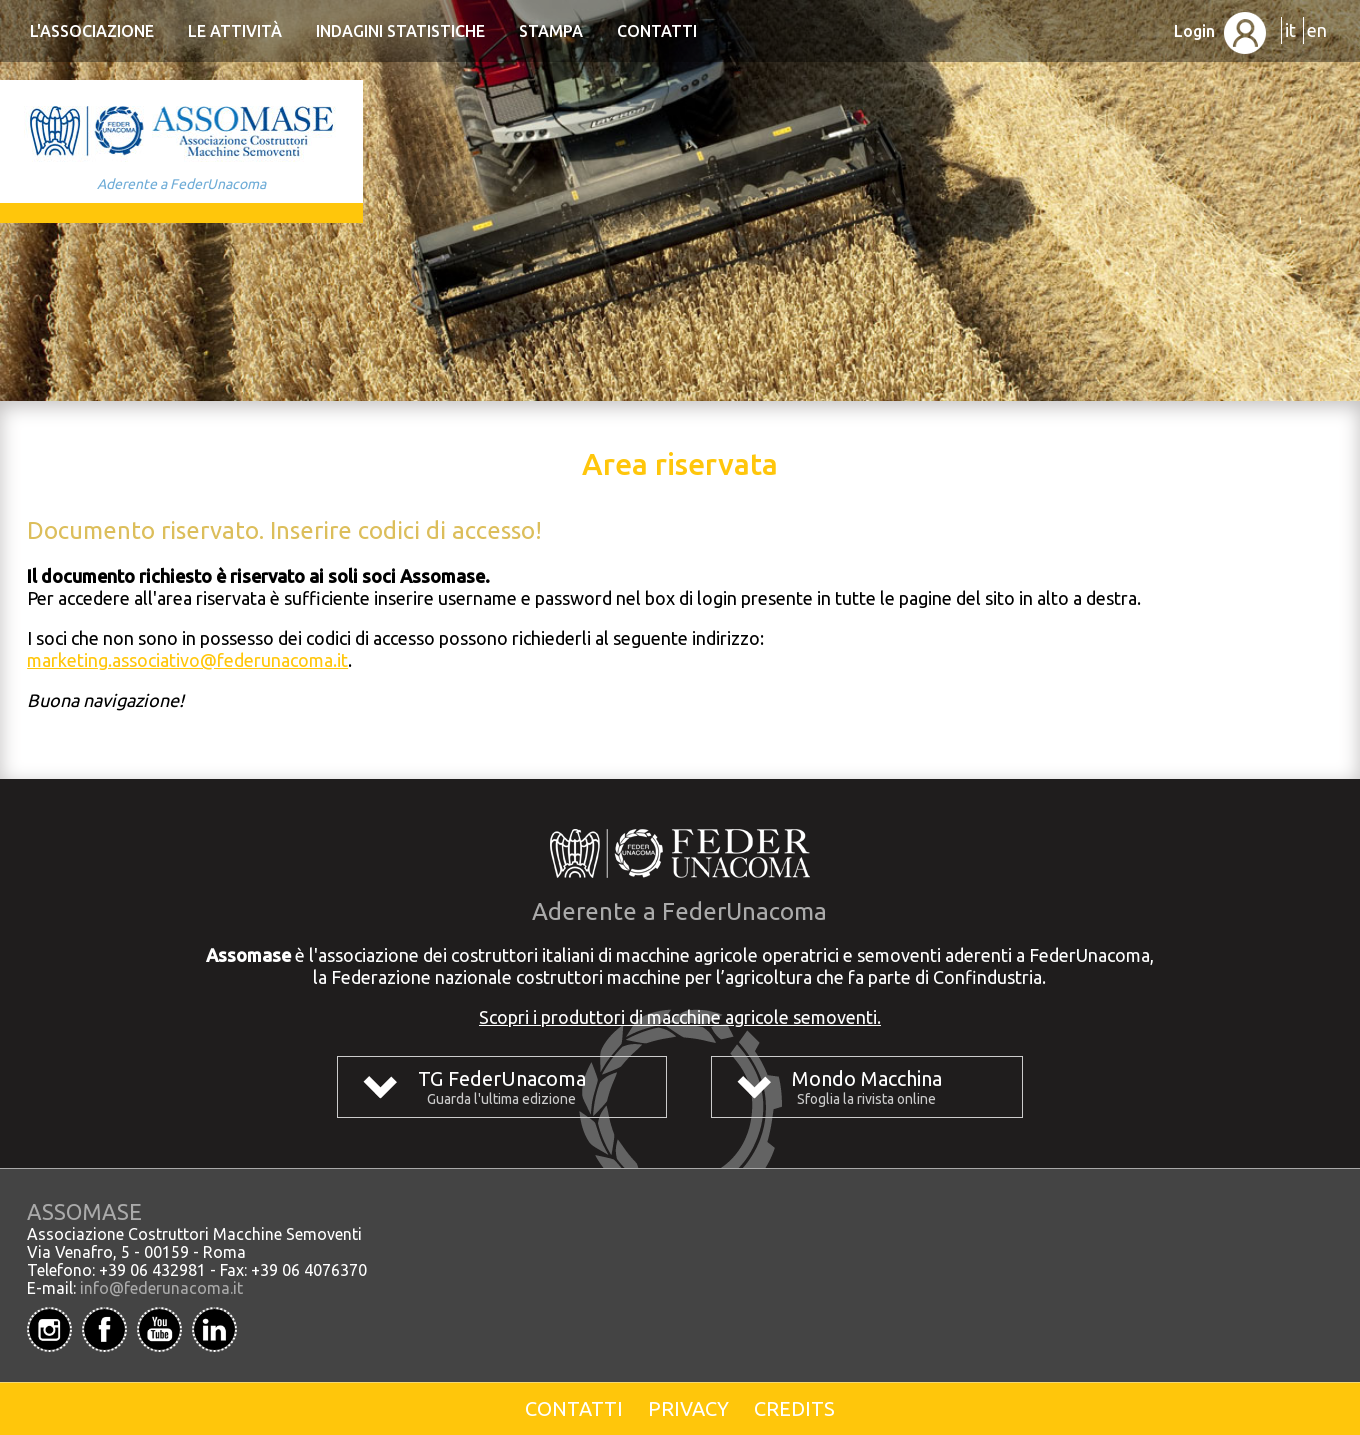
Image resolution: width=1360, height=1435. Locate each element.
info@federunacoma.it (161, 1288)
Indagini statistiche (400, 31)
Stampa (551, 31)
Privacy (688, 1408)
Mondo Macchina (867, 1078)
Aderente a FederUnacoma (181, 184)
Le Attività (235, 31)
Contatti (657, 31)
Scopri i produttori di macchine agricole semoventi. (680, 1017)
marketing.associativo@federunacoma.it (187, 660)
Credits (794, 1408)
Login (1220, 31)
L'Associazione (92, 31)
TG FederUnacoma (502, 1078)
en (1317, 30)
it (1290, 30)
